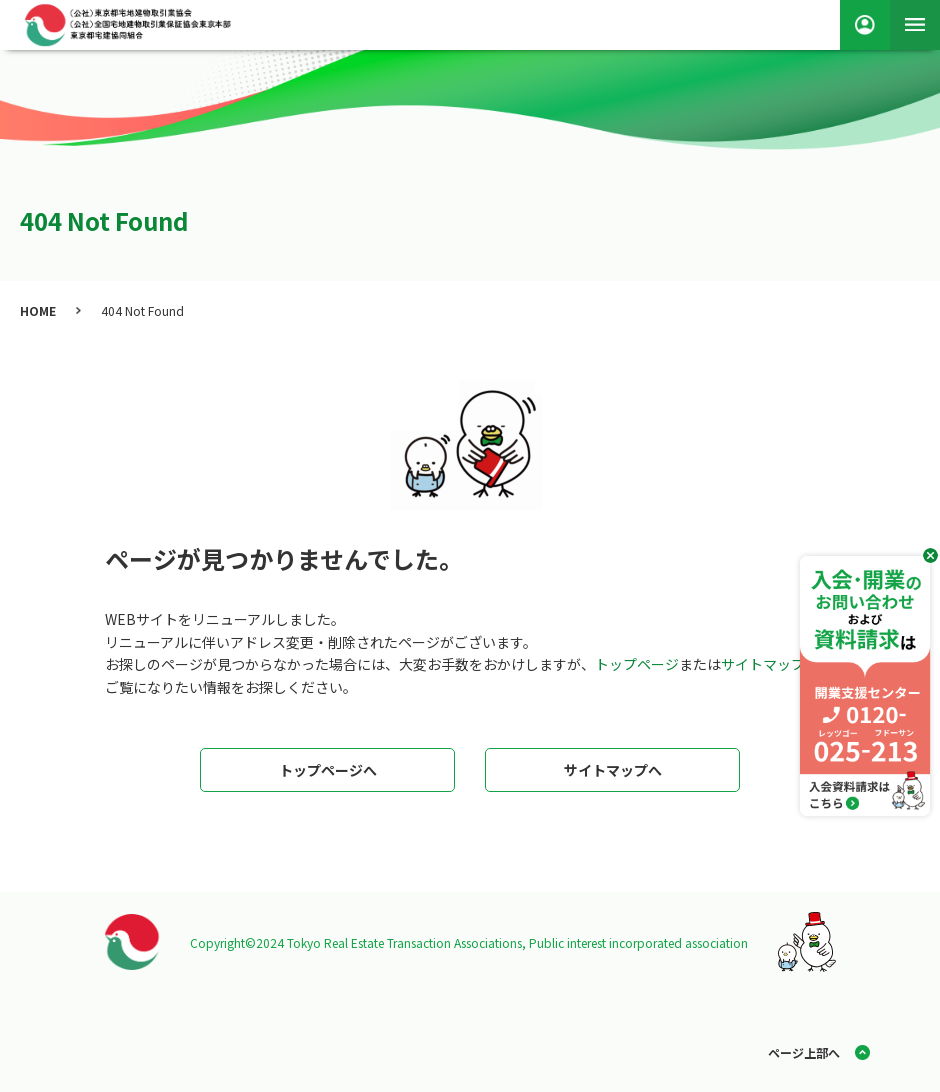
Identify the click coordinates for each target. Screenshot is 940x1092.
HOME (38, 310)
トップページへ (328, 770)
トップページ (637, 664)
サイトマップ (763, 664)
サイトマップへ (613, 770)
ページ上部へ (804, 1052)
